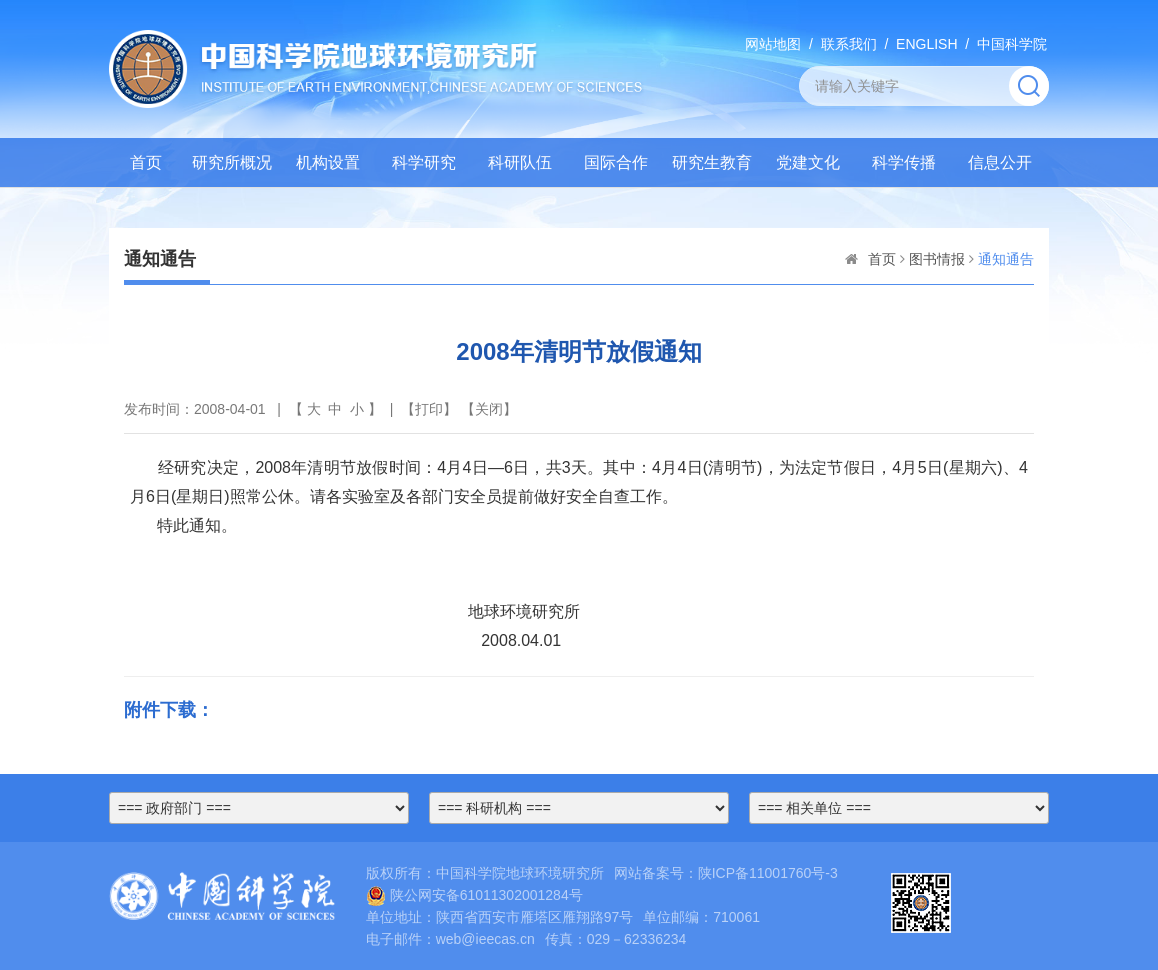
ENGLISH (926, 44)
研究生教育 (712, 162)
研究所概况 (232, 162)
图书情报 (937, 259)
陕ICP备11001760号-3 (768, 873)
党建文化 (808, 162)
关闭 (489, 409)
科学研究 (424, 162)
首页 (146, 162)
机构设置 (328, 162)
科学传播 (904, 162)
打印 (429, 409)
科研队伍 (520, 162)
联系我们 (849, 44)
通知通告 (1006, 259)
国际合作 (616, 162)
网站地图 (773, 44)
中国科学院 (1012, 44)
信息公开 (1000, 162)
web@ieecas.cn (485, 939)
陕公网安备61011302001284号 (474, 895)
